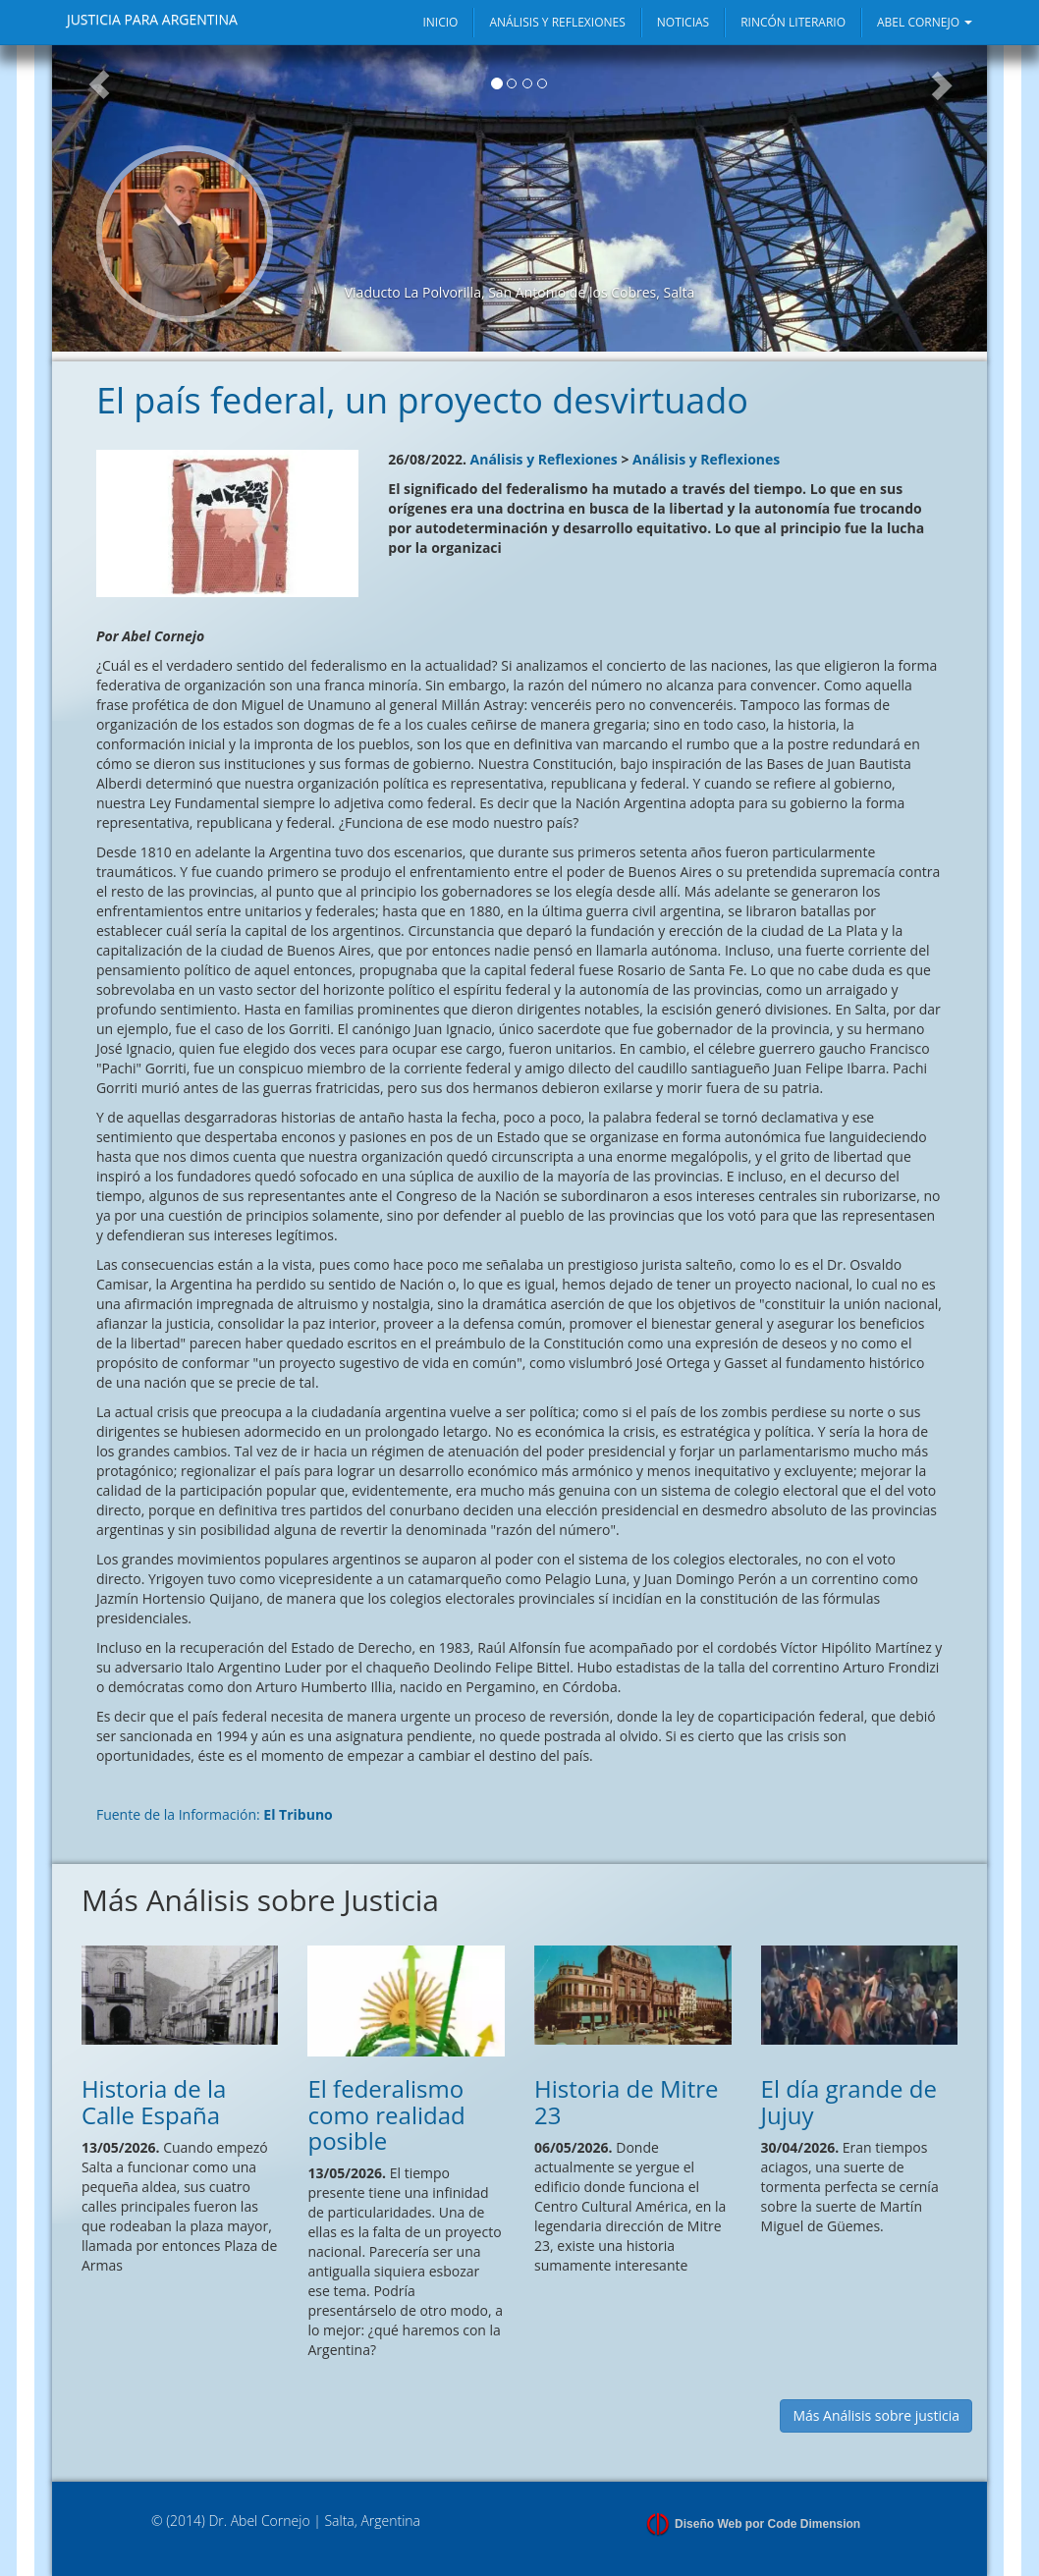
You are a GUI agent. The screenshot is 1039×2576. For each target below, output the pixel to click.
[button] (98, 198)
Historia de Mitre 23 (626, 2101)
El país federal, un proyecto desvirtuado (422, 400)
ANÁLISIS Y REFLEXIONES (557, 22)
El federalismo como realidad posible (386, 2114)
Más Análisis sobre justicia (876, 2415)
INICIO (440, 22)
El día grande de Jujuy (849, 2101)
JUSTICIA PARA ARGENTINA (152, 19)
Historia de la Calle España (154, 2101)
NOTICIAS (683, 22)
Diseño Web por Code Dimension (767, 2524)
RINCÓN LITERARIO (793, 22)
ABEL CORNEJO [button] (924, 22)
